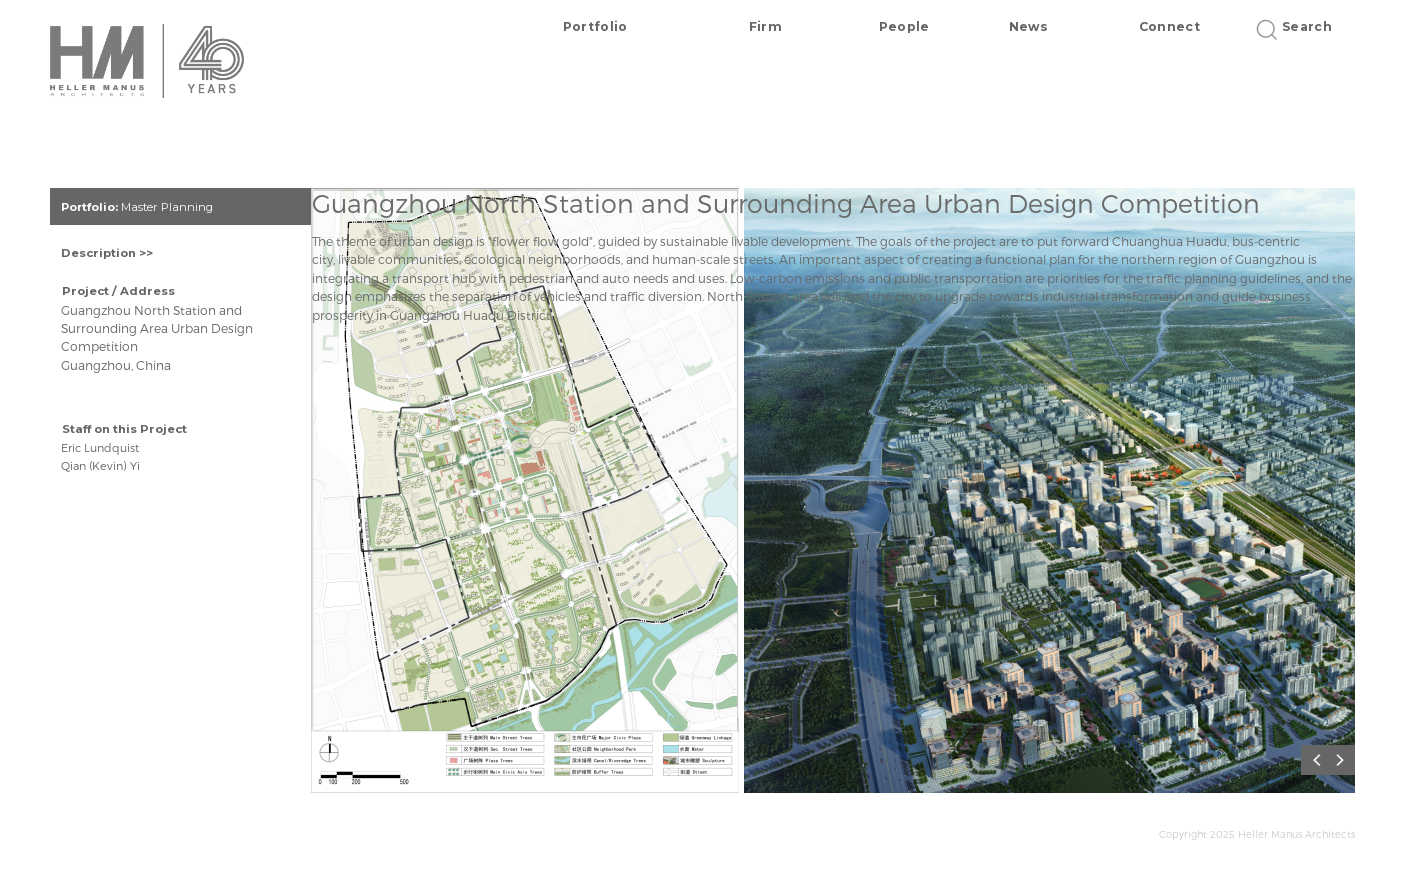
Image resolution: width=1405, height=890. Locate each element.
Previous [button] (1320, 760)
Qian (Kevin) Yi (100, 465)
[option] (527, 497)
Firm (765, 26)
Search (1300, 26)
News (1028, 26)
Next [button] (1345, 760)
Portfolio (595, 26)
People (904, 26)
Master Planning (167, 207)
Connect (1169, 26)
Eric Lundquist (100, 447)
